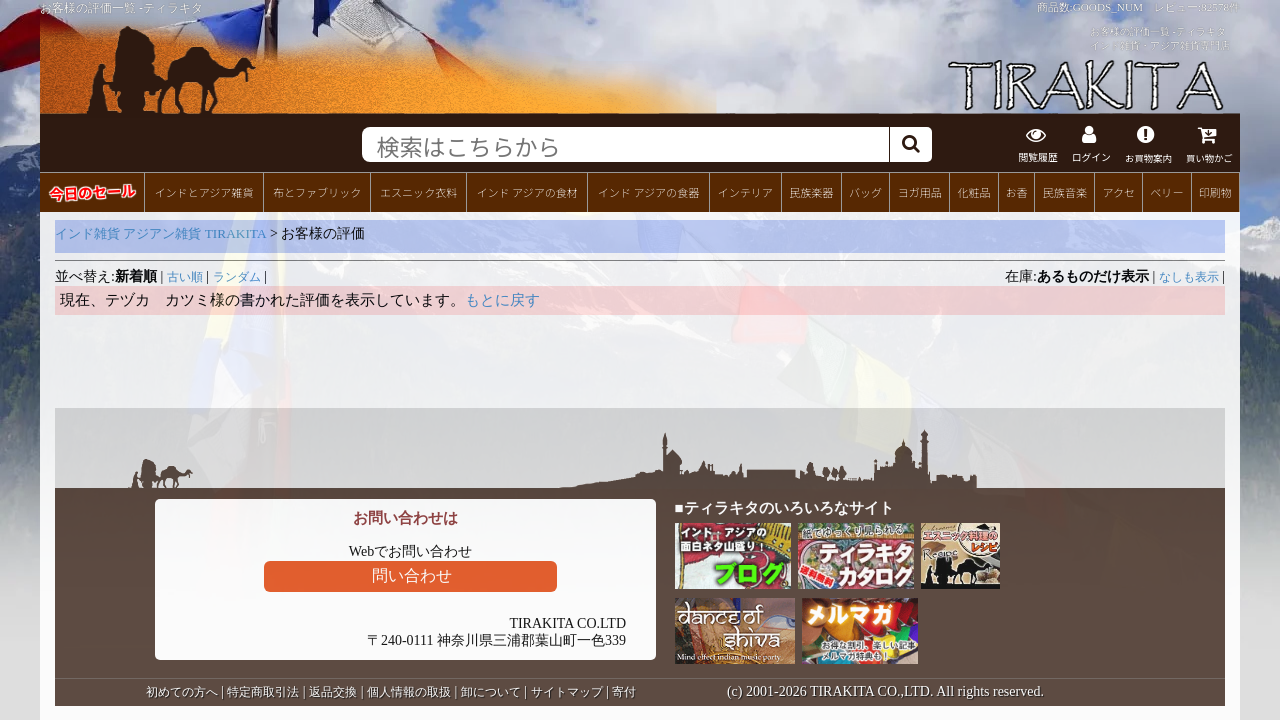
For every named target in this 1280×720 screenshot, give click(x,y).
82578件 (1220, 7)
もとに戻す (502, 299)
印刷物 (1215, 191)
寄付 (624, 691)
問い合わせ (412, 574)
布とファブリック (317, 191)
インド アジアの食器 (648, 191)
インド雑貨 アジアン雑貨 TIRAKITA (161, 232)
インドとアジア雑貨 (203, 191)
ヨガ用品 (920, 191)
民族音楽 (1065, 191)
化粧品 (973, 191)
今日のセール (91, 190)
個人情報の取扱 (409, 691)
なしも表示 (1189, 276)
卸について (491, 691)
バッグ (865, 191)
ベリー (1166, 191)
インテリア (745, 191)
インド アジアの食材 (526, 191)
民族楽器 (811, 191)
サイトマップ (567, 691)
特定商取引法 (263, 691)
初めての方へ (182, 691)
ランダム (237, 276)
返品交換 (333, 691)
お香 (1016, 191)
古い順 (185, 276)
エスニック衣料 (418, 191)
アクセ (1119, 191)
